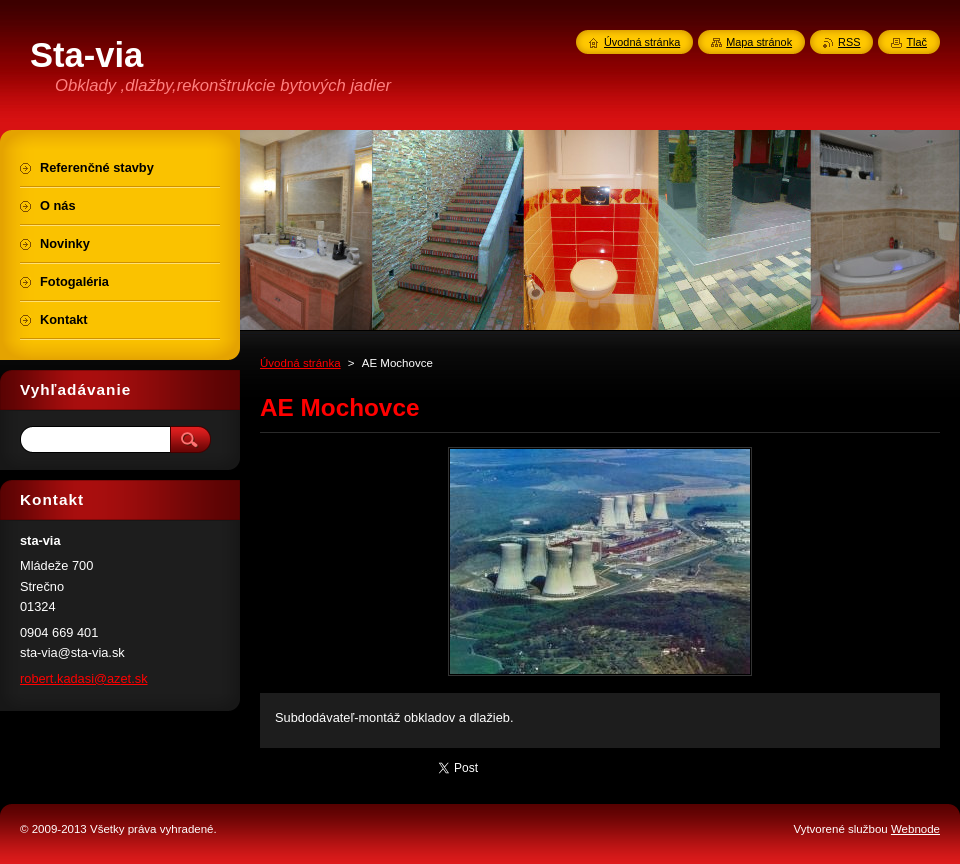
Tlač (916, 42)
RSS (849, 42)
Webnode (915, 829)
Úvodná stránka (300, 363)
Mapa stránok (759, 42)
